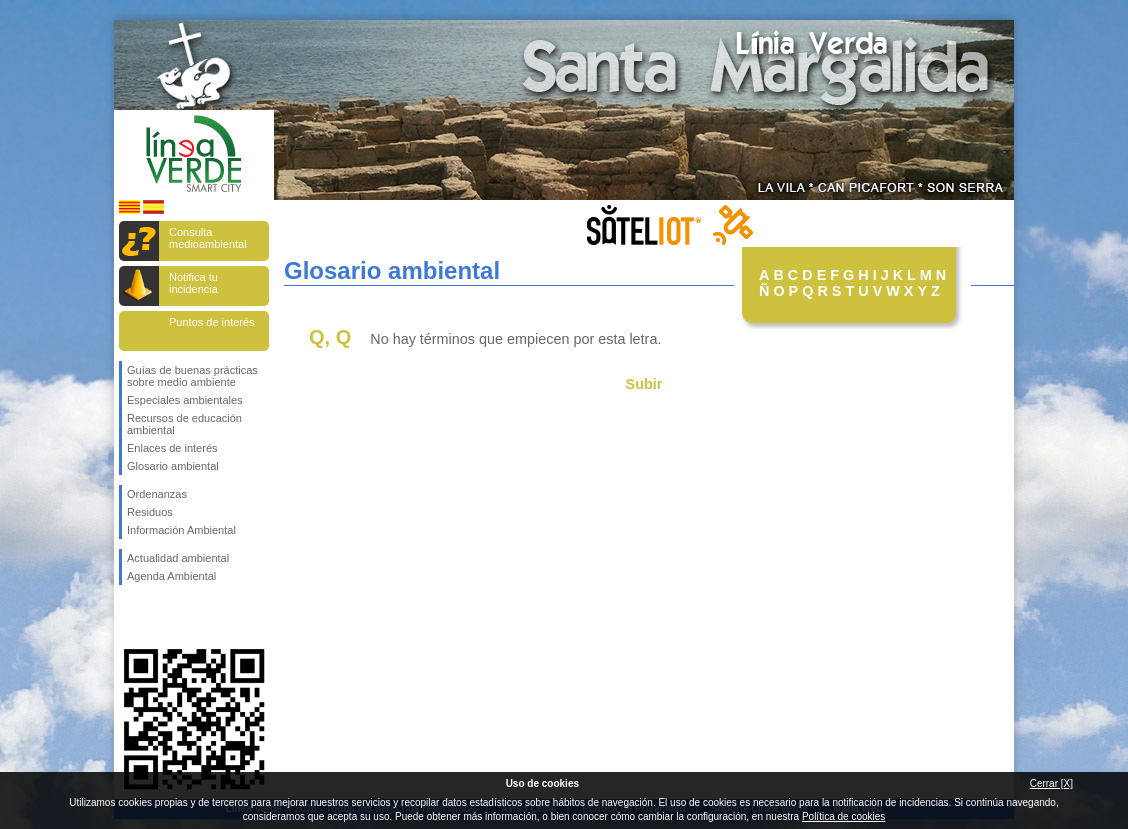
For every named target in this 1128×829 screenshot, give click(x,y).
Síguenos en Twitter (164, 617)
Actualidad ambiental (178, 558)
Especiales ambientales (185, 400)
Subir (644, 384)
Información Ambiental (181, 530)
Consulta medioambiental (208, 238)
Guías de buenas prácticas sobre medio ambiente (192, 376)
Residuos (150, 512)
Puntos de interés (212, 322)
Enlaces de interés (172, 448)
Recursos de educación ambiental (184, 424)
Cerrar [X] (1051, 783)
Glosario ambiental (173, 466)
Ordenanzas (157, 494)
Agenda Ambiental (171, 576)
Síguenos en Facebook (131, 617)
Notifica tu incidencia (193, 283)
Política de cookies (843, 816)
